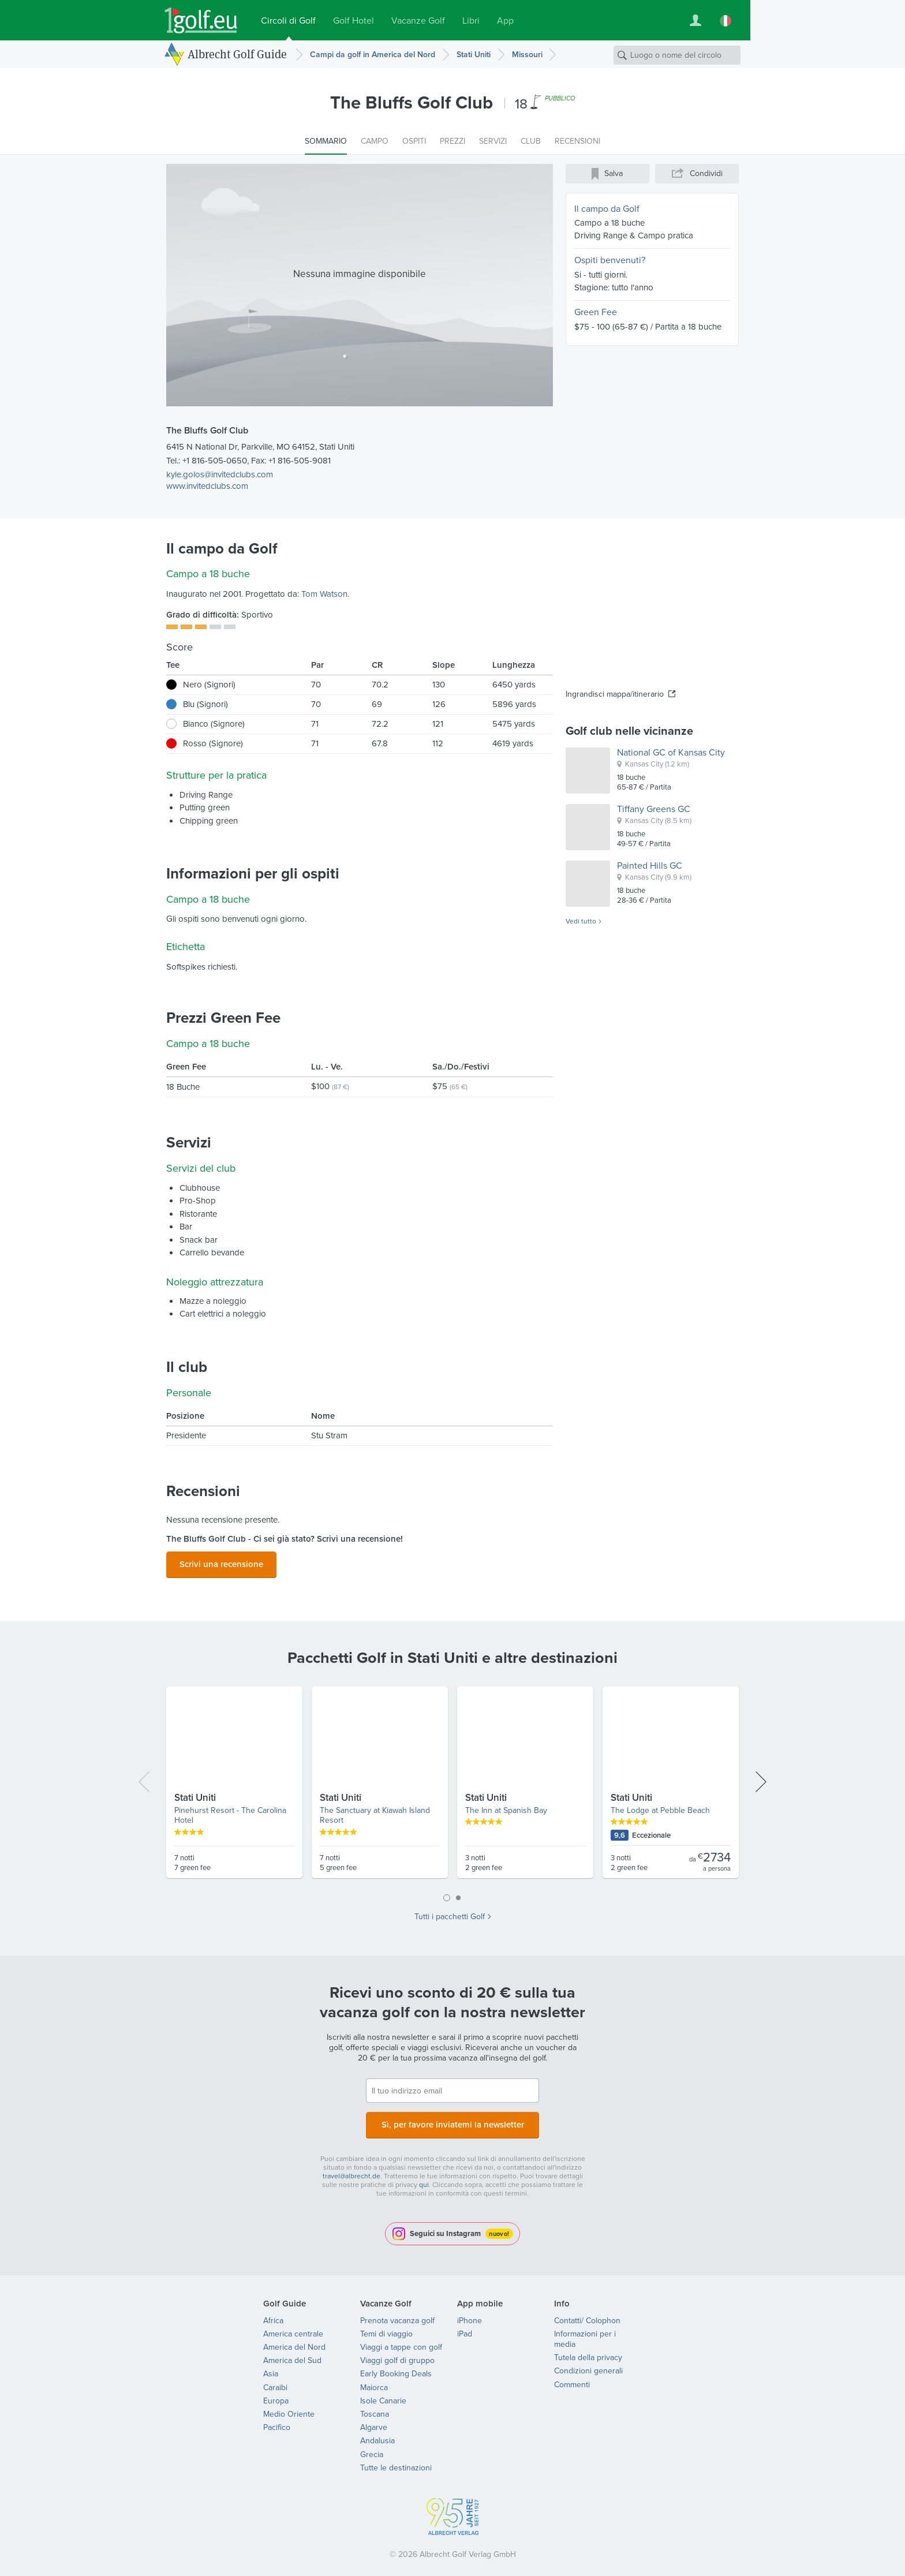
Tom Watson (324, 594)
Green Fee (595, 312)
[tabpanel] (452, 1783)
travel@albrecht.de (351, 2169)
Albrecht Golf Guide (237, 54)
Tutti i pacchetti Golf (449, 1913)
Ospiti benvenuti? (609, 260)
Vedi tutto (581, 921)
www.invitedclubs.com (207, 486)
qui (424, 2178)
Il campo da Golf (607, 208)
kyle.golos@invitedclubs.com (219, 474)
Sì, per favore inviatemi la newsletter (452, 2120)
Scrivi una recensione (221, 1562)
